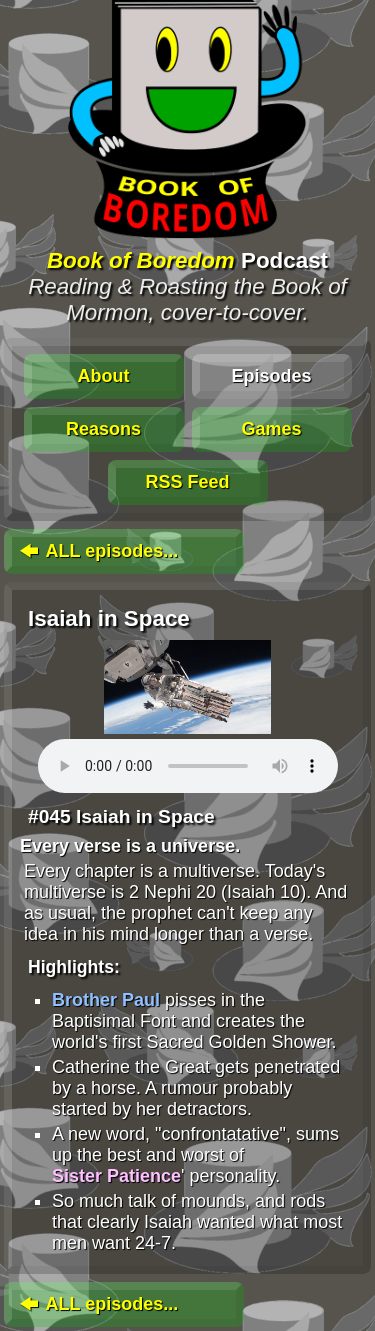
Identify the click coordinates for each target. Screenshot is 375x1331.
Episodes (271, 376)
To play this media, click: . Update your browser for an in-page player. (188, 766)
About (104, 376)
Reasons (103, 429)
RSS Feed (187, 482)
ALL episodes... (97, 551)
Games (271, 429)
